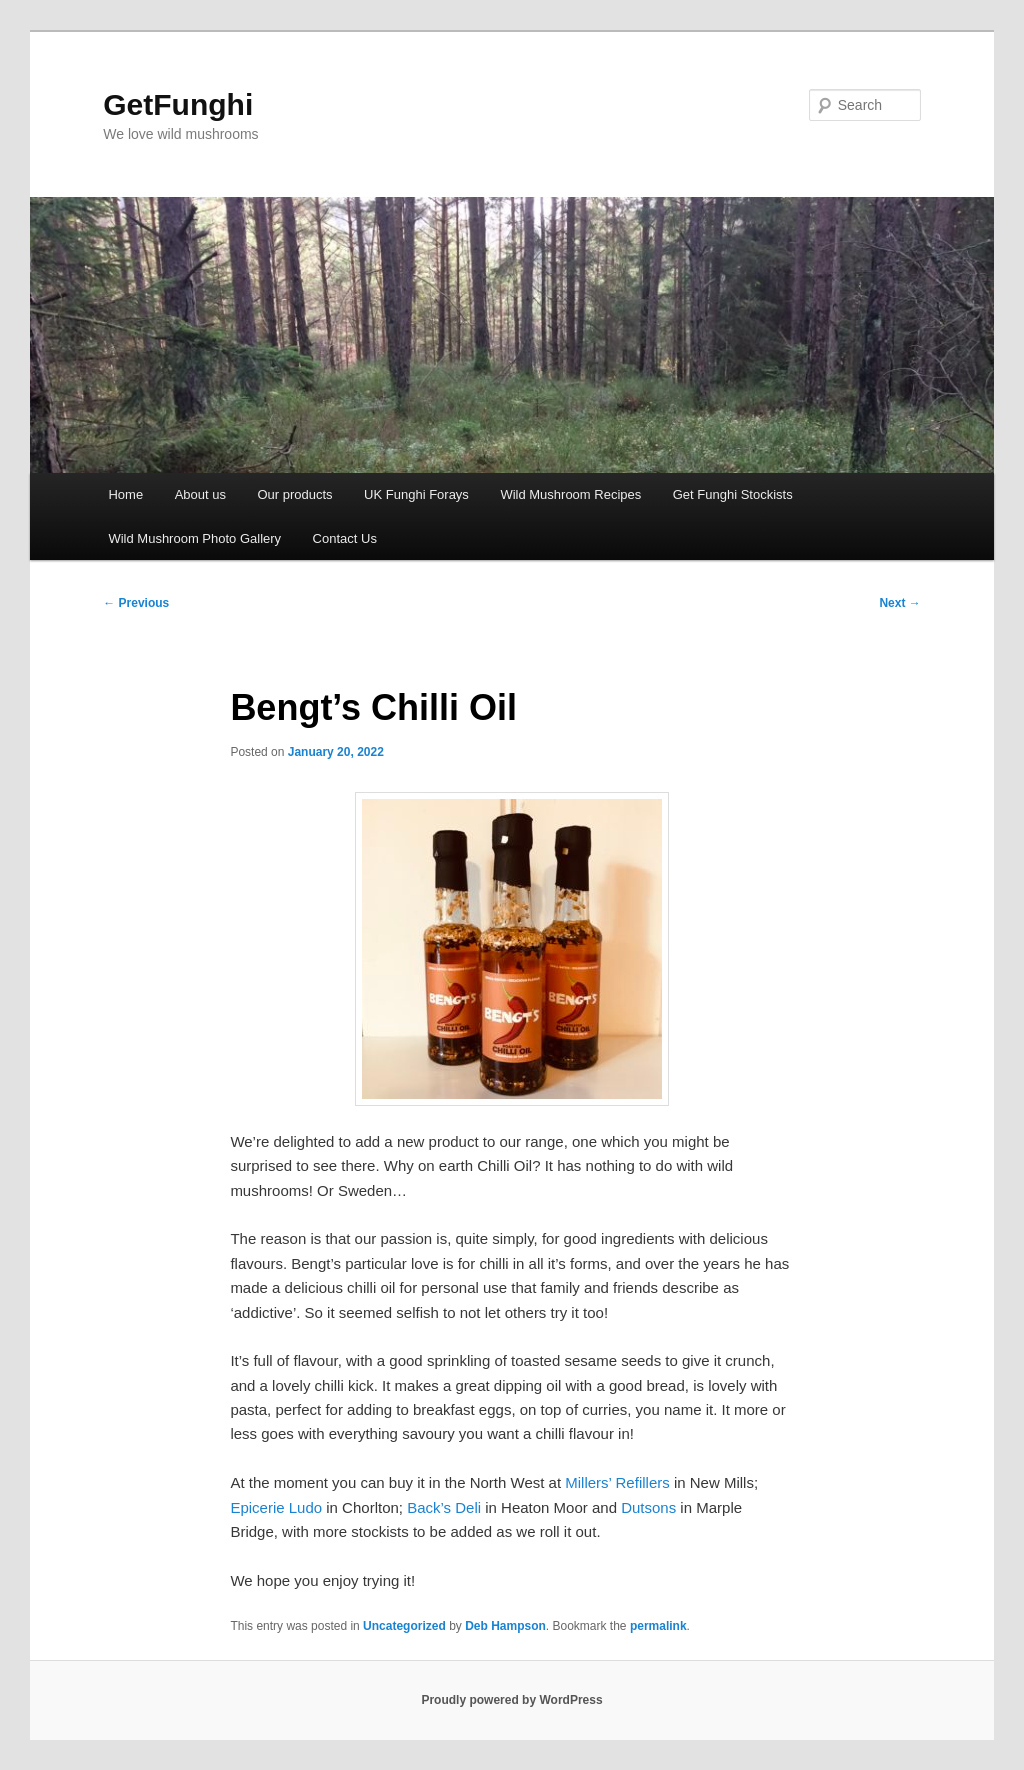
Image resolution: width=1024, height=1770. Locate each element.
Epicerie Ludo (276, 1507)
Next (899, 603)
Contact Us (345, 538)
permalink (658, 1626)
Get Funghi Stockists (733, 494)
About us (200, 494)
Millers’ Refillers (617, 1482)
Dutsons (648, 1507)
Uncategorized (404, 1626)
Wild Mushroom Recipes (570, 494)
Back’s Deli (444, 1507)
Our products (294, 494)
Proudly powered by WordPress (511, 1700)
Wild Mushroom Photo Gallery (194, 538)
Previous (136, 603)
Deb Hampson (505, 1626)
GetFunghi (178, 104)
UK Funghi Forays (416, 494)
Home (125, 494)
